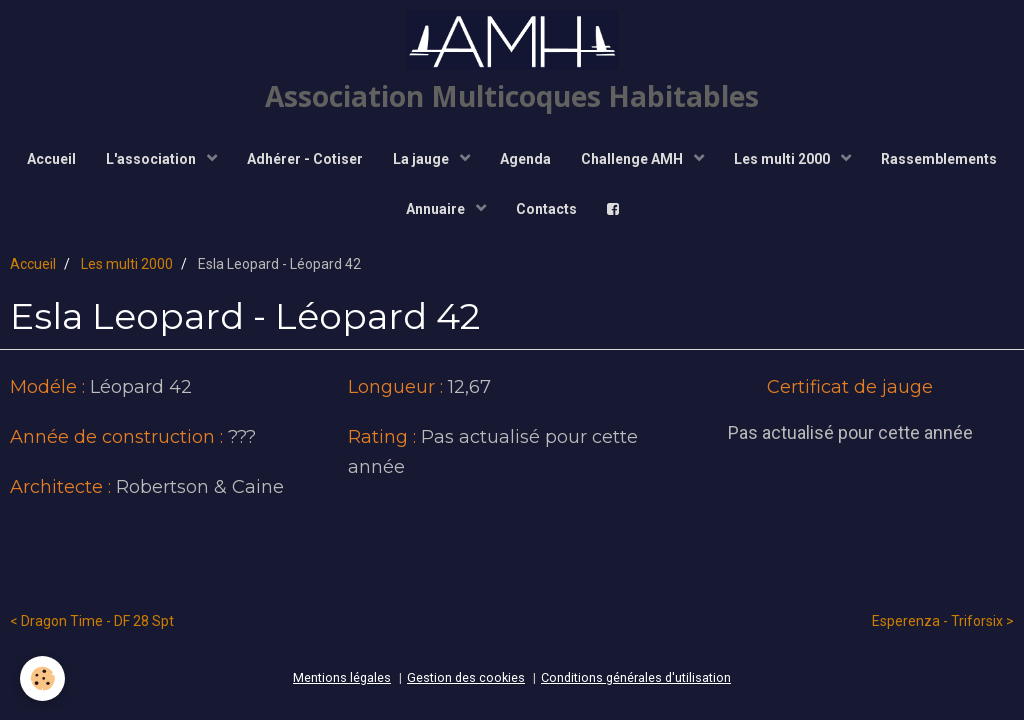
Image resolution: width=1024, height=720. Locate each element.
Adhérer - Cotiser (305, 159)
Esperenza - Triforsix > (943, 621)
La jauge (422, 159)
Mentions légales (342, 677)
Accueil (51, 159)
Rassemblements (939, 159)
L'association (152, 159)
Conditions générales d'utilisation (636, 677)
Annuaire (437, 209)
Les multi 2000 (783, 159)
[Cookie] (42, 678)
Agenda (525, 159)
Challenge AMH (633, 159)
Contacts (546, 209)
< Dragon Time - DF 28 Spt (92, 621)
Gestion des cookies (466, 677)
